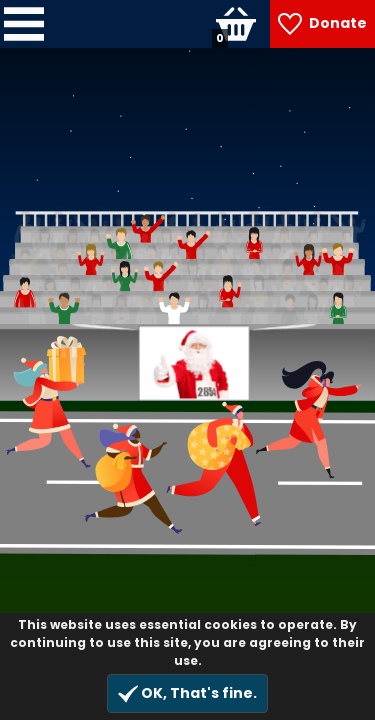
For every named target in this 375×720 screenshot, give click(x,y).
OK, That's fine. (187, 693)
